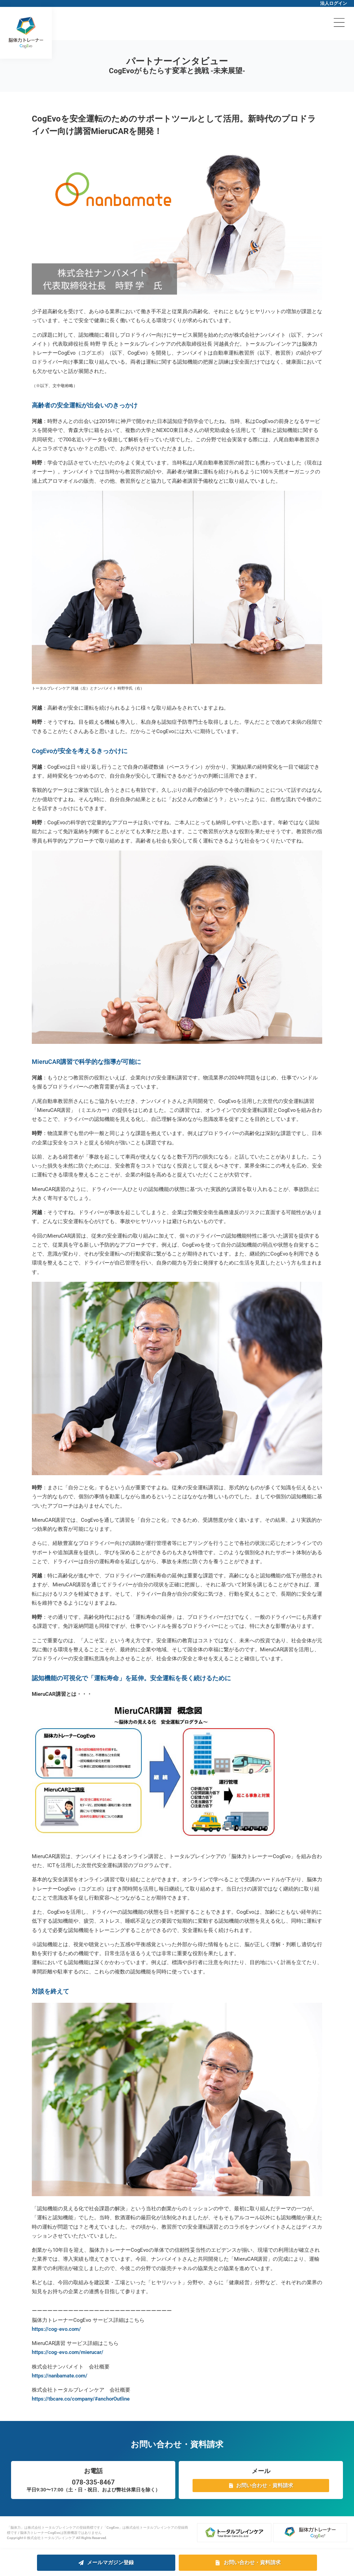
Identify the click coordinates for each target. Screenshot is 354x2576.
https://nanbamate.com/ (59, 2376)
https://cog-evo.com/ (56, 2329)
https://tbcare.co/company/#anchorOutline (81, 2399)
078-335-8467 (93, 2482)
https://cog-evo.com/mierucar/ (67, 2352)
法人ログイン (333, 3)
